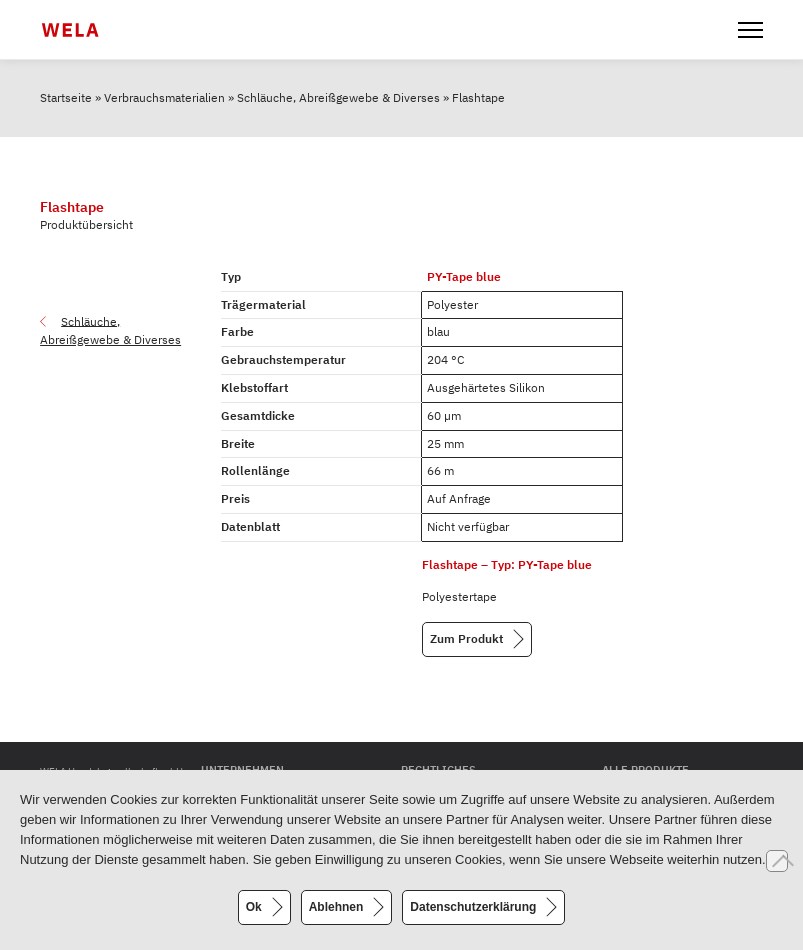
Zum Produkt (466, 638)
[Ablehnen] (777, 861)
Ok (254, 907)
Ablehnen (336, 907)
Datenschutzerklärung (473, 907)
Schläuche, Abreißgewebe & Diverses (338, 97)
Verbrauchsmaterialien (164, 97)
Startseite (66, 97)
